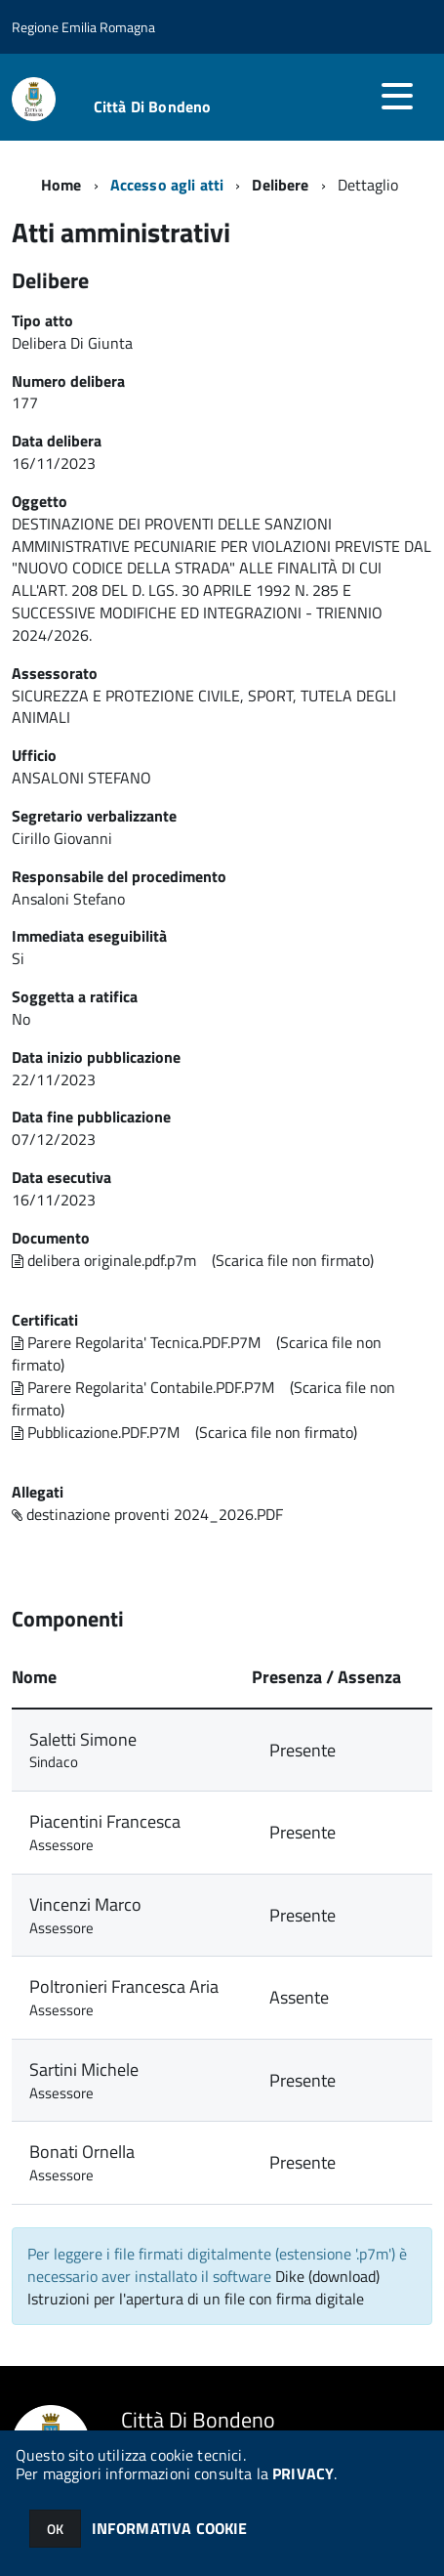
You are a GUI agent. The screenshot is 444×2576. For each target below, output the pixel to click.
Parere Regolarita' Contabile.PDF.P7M (143, 1387)
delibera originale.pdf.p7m (104, 1260)
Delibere (280, 184)
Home (61, 184)
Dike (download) (327, 2276)
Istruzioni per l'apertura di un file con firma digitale (195, 2298)
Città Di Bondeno (153, 106)
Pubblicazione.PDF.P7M (96, 1432)
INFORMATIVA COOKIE (170, 2528)
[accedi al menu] (397, 95)
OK (55, 2528)
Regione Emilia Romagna (83, 27)
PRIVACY (303, 2473)
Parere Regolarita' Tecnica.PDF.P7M (136, 1342)
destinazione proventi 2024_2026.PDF (147, 1514)
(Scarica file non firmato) (293, 1260)
